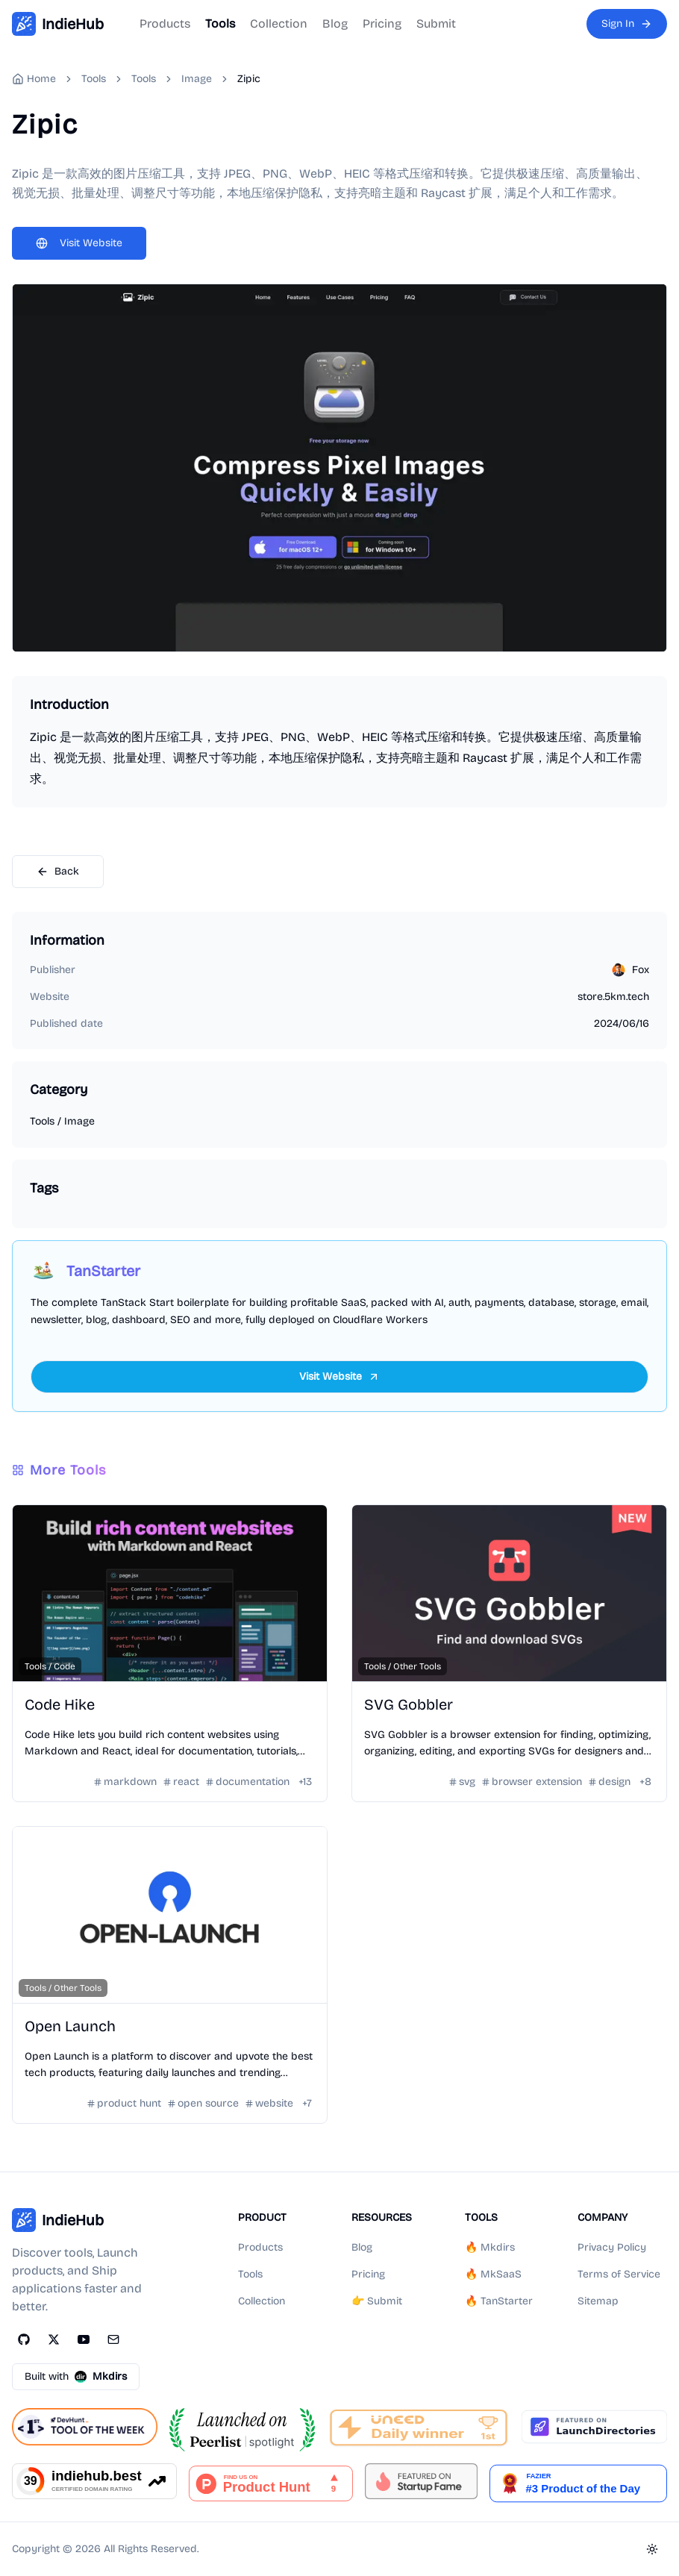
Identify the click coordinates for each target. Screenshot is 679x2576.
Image (196, 78)
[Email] (113, 2339)
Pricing (382, 23)
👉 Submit (376, 2301)
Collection (278, 23)
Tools (220, 23)
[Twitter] (54, 2339)
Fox (640, 969)
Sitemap (598, 2301)
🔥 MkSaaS (493, 2274)
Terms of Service (619, 2274)
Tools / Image (62, 1121)
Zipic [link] (248, 78)
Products (165, 23)
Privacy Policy (612, 2247)
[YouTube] (84, 2339)
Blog (335, 23)
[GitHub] (24, 2339)
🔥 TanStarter (499, 2301)
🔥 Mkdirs (490, 2247)
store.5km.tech (613, 996)
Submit (436, 23)
